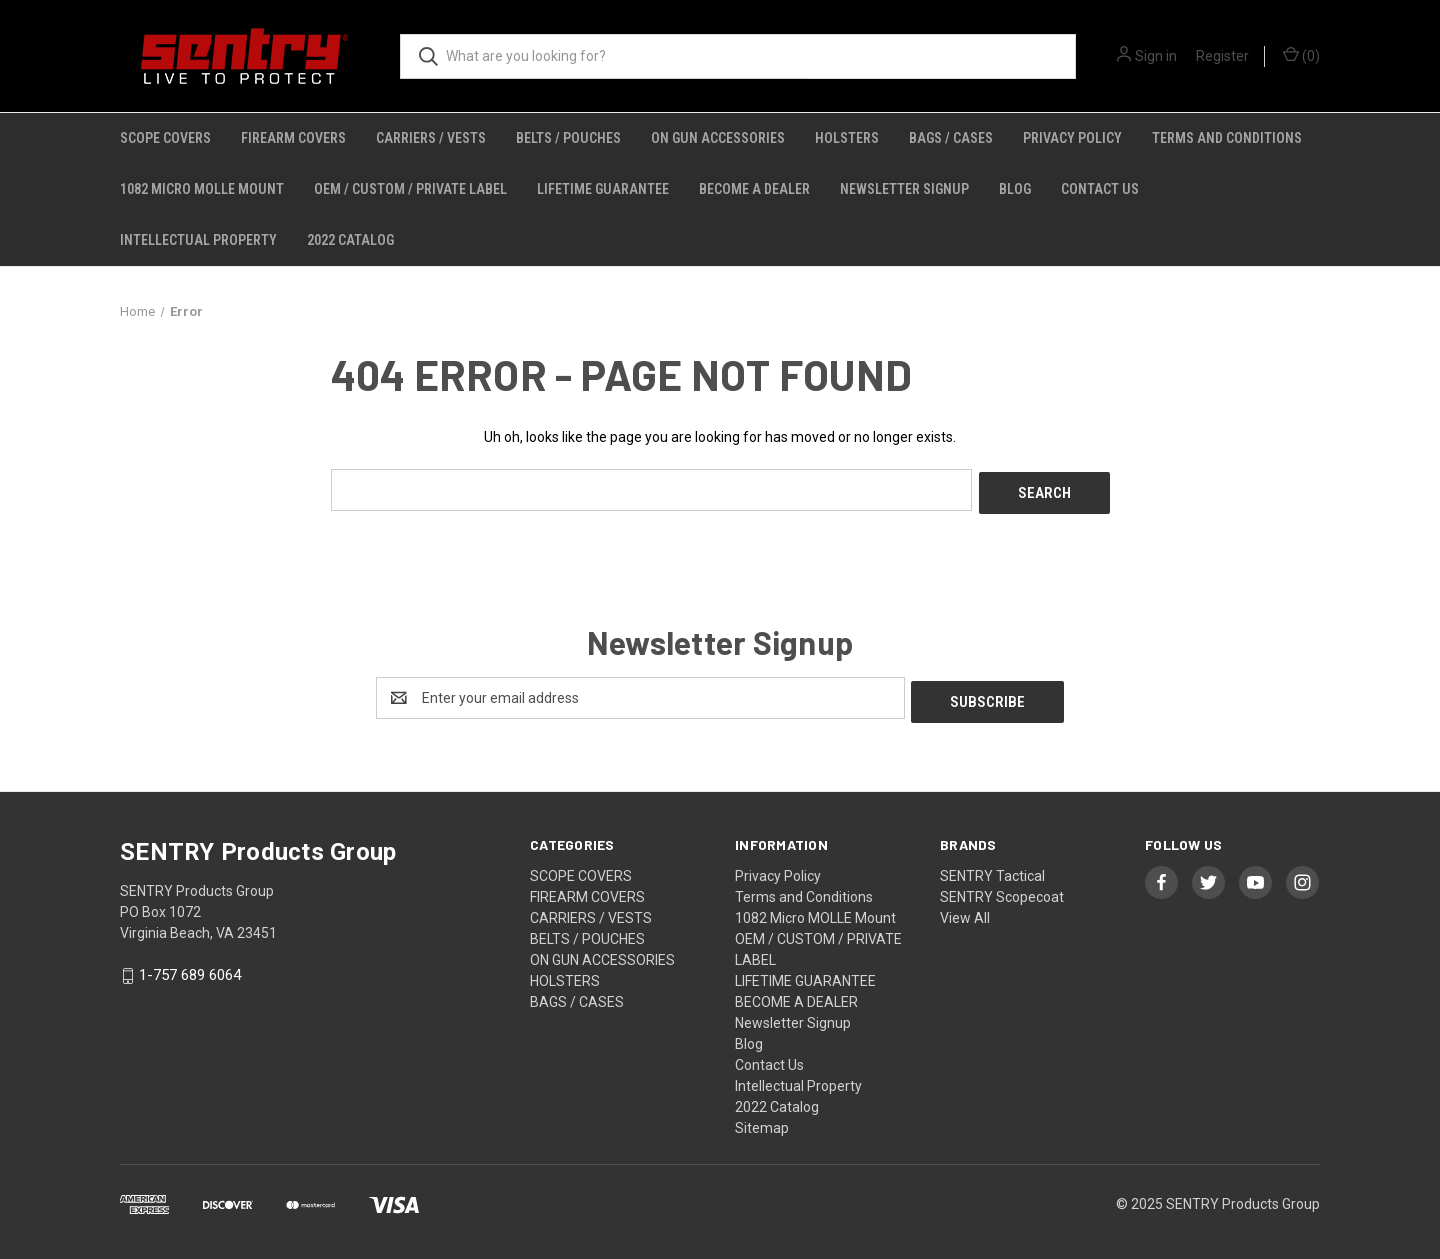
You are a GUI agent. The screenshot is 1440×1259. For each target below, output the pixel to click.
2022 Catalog (350, 240)
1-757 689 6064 (190, 968)
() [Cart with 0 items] (1301, 55)
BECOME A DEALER (754, 189)
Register (1222, 56)
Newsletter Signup (904, 189)
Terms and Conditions (1227, 138)
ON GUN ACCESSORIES (718, 138)
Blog (1015, 189)
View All (965, 910)
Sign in (1156, 56)
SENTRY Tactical (992, 868)
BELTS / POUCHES (568, 138)
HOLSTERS (847, 138)
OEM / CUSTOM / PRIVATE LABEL (410, 189)
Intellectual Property (198, 240)
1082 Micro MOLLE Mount (202, 189)
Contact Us (1100, 189)
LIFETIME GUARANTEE (603, 189)
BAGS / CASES (951, 138)
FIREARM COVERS (293, 138)
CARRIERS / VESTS (431, 138)
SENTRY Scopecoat (1002, 889)
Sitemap (762, 1120)
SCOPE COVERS (165, 138)
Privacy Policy (1072, 138)
